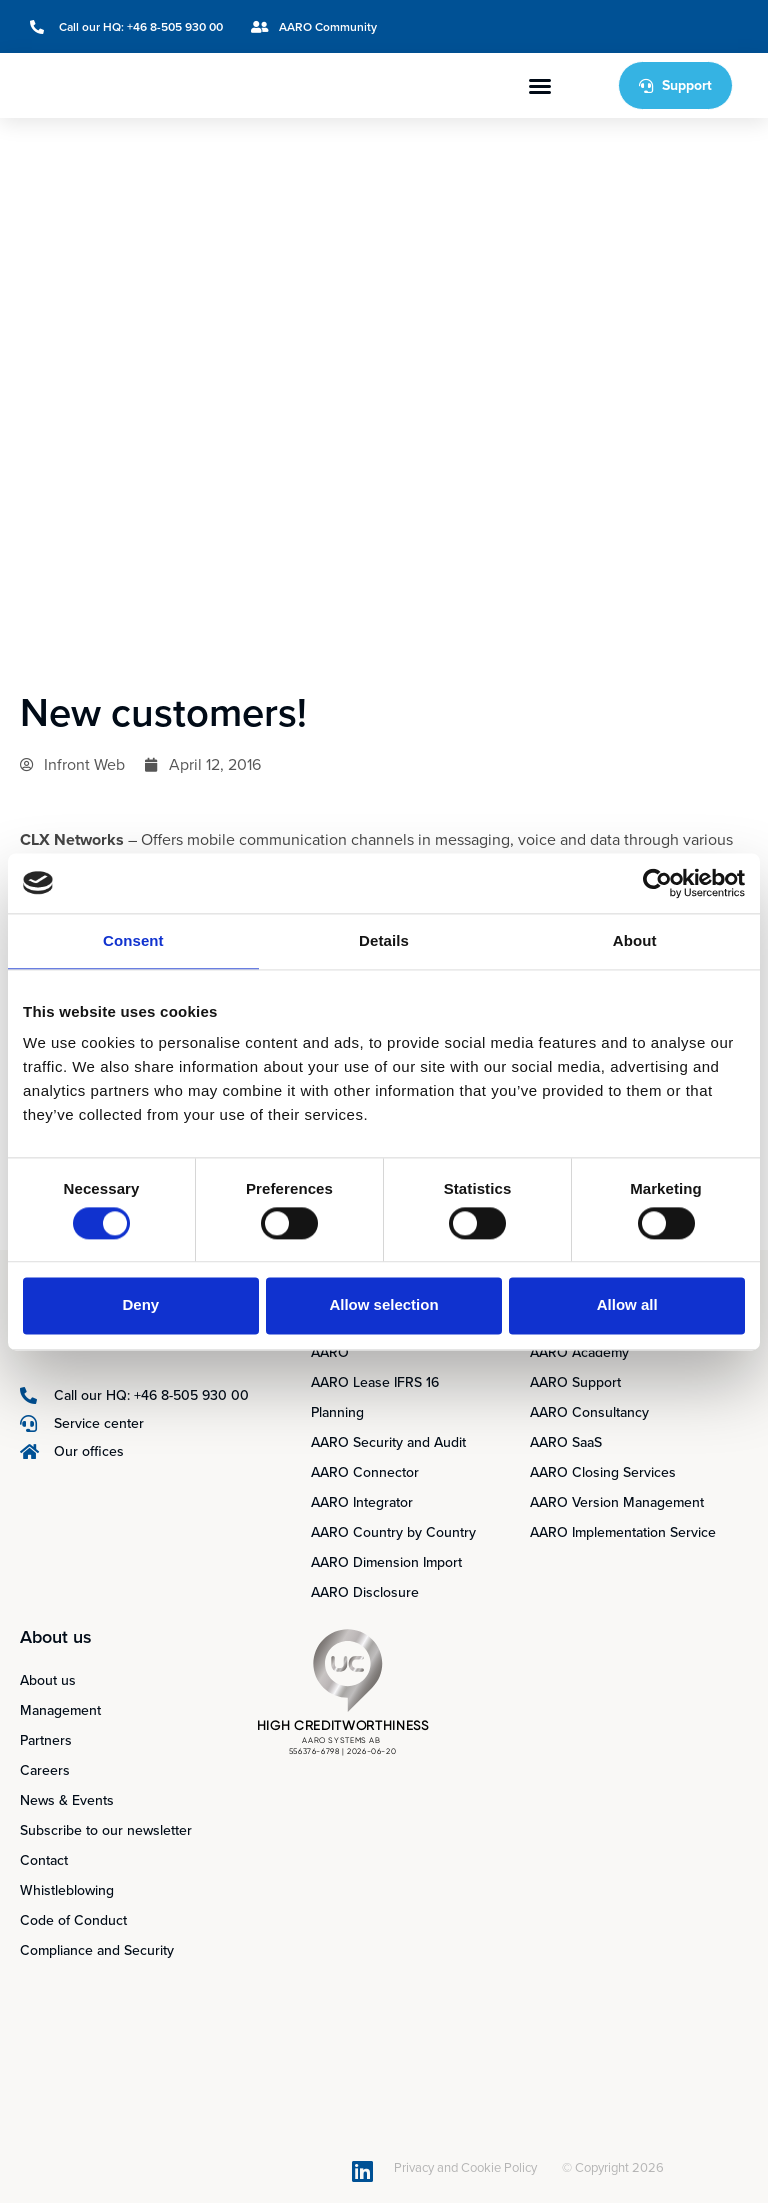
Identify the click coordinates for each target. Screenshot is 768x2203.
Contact (44, 1860)
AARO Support (575, 1382)
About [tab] (635, 940)
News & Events (67, 1800)
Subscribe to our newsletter (106, 1830)
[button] (540, 86)
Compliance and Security (97, 1950)
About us (48, 1680)
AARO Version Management (617, 1502)
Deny (140, 1305)
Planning (337, 1412)
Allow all (627, 1305)
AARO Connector (365, 1472)
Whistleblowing (67, 1890)
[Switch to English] (658, 26)
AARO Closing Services (603, 1472)
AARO (330, 1352)
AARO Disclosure (365, 1592)
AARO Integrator (362, 1502)
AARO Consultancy (589, 1412)
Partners (46, 1740)
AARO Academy (579, 1352)
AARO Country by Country (393, 1532)
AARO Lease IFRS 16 (375, 1382)
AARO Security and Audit (388, 1442)
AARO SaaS (566, 1442)
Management (60, 1710)
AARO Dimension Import (386, 1562)
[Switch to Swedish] (696, 26)
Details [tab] (384, 940)
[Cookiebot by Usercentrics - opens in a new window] (657, 883)
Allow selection (383, 1305)
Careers (45, 1770)
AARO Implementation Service (623, 1532)
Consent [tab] (133, 940)
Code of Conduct (73, 1920)
